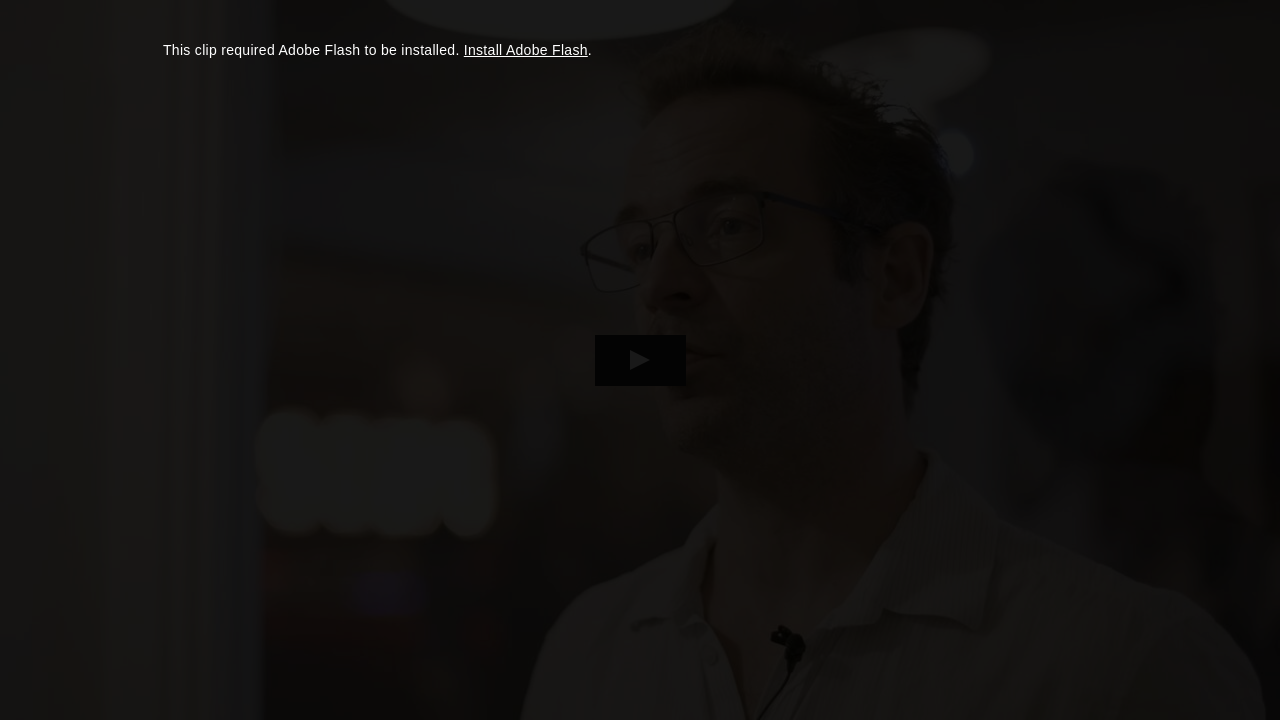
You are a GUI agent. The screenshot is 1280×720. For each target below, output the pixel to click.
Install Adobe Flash (526, 50)
